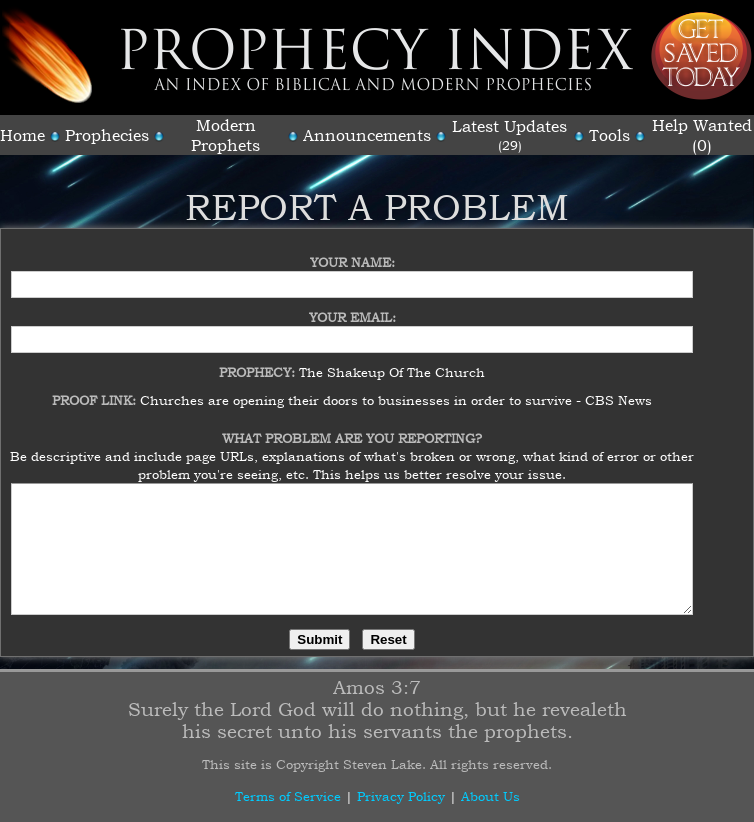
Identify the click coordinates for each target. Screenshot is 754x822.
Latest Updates (509, 126)
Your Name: (352, 250)
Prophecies (107, 135)
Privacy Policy (401, 796)
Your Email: (352, 305)
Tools (609, 135)
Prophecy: (259, 360)
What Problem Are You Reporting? (352, 426)
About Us (490, 796)
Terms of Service (288, 796)
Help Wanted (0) (702, 135)
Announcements (367, 135)
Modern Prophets (225, 135)
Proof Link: (96, 388)
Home (22, 135)
